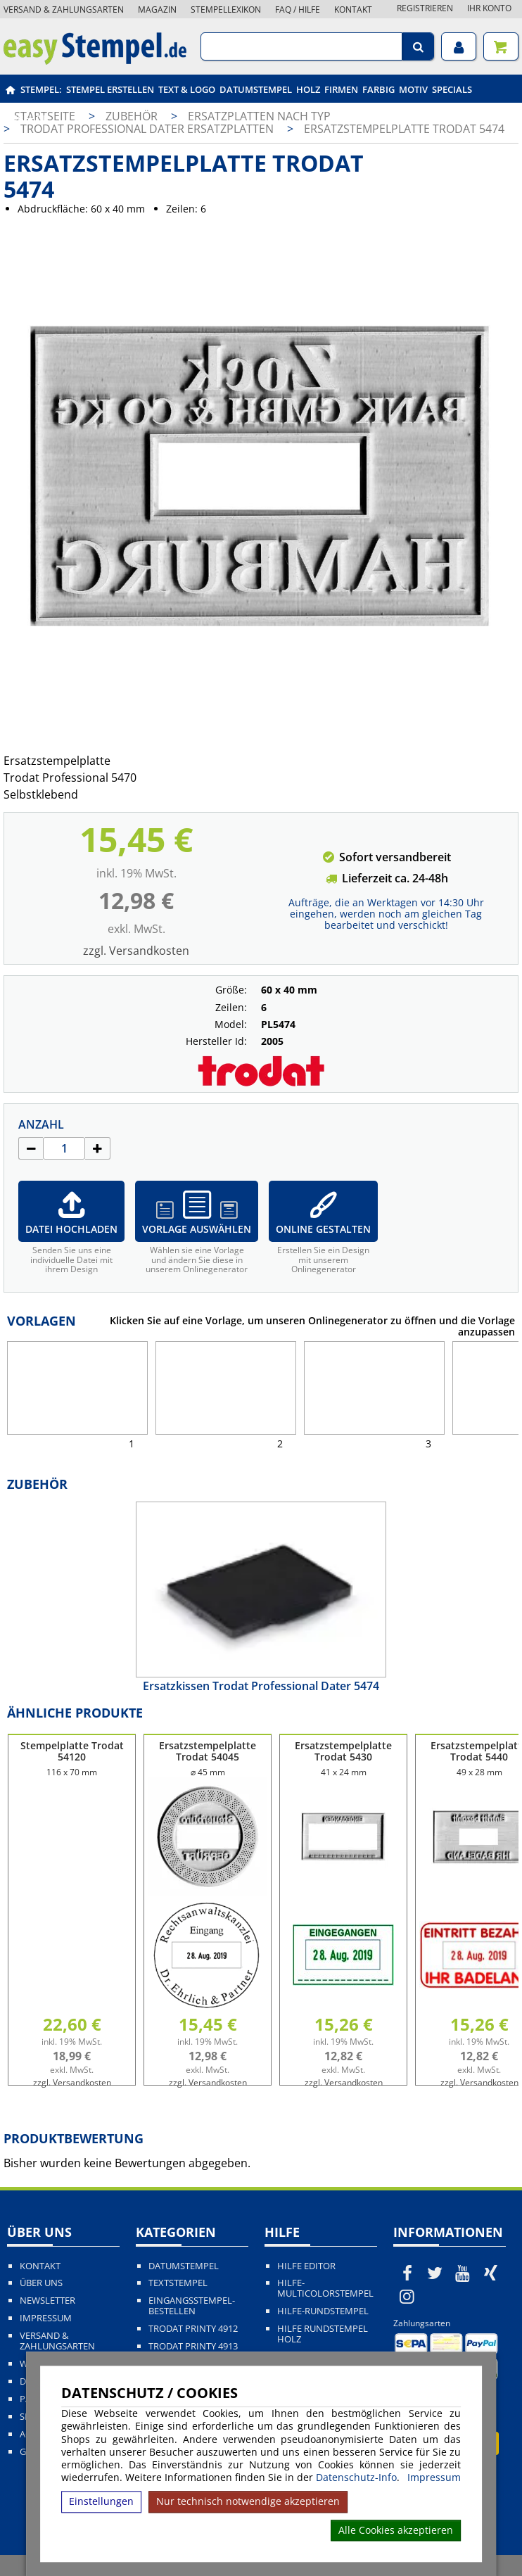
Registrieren (425, 8)
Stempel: (41, 89)
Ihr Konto (489, 8)
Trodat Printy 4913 (193, 2346)
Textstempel (178, 2283)
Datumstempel (255, 89)
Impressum (434, 2477)
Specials (452, 89)
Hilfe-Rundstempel (323, 2311)
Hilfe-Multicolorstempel (325, 2288)
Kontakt (353, 9)
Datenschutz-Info (356, 2477)
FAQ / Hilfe (297, 9)
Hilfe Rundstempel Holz (322, 2334)
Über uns (41, 2283)
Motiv (413, 89)
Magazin (157, 9)
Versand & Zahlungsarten (64, 9)
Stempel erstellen (110, 89)
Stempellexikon (226, 9)
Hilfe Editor (306, 2266)
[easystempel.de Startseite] (95, 60)
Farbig (378, 89)
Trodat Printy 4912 (193, 2328)
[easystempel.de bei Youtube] (463, 2273)
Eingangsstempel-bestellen (191, 2305)
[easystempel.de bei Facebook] (407, 2273)
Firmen (341, 89)
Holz (308, 89)
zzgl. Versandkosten (136, 950)
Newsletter (47, 2300)
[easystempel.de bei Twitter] (435, 2273)
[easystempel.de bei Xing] (491, 2273)
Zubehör (27, 118)
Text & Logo (186, 89)
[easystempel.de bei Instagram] (407, 2296)
